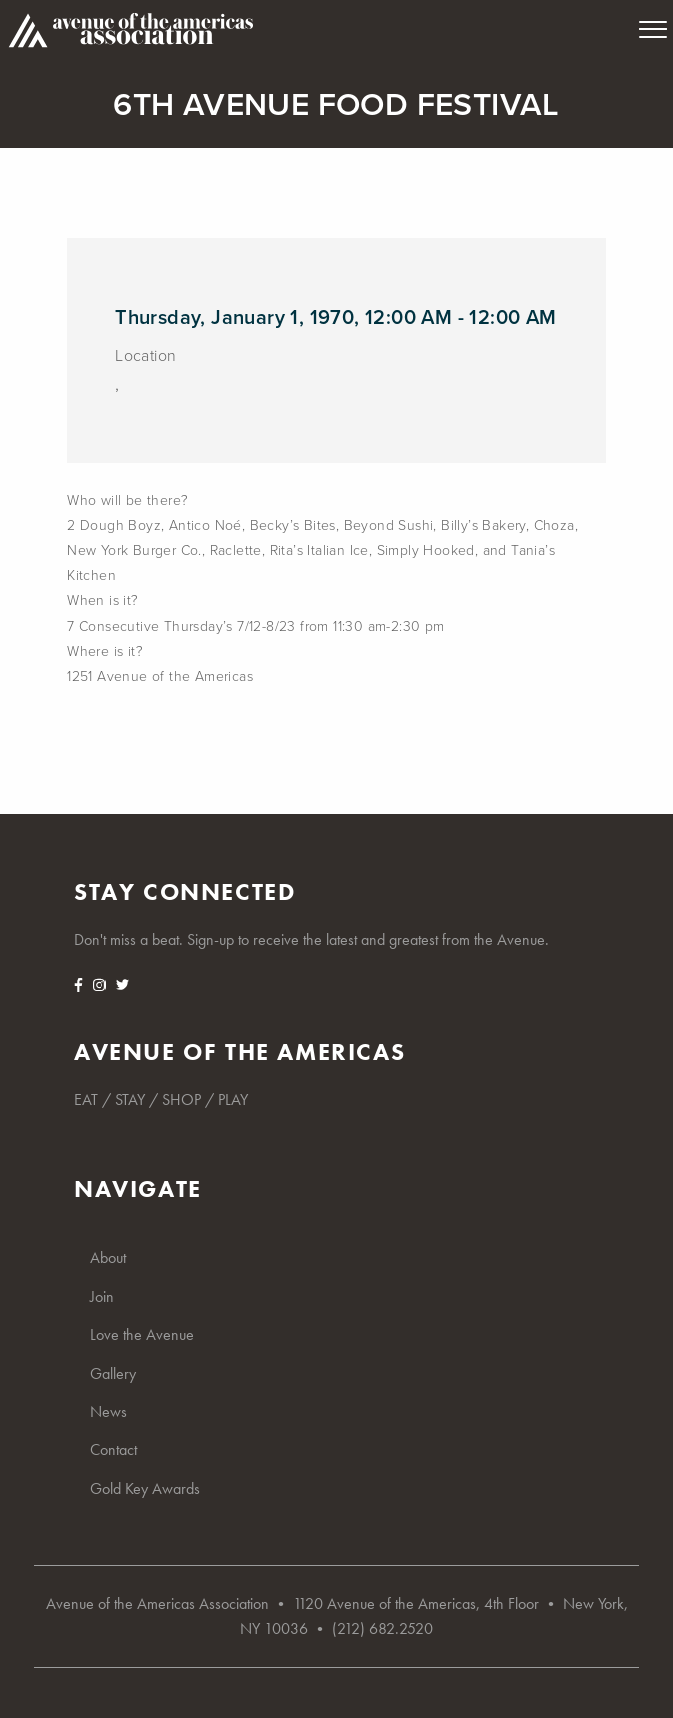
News (108, 1411)
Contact (113, 1449)
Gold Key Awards (145, 1488)
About (108, 1257)
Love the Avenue (142, 1334)
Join (102, 1296)
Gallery (113, 1373)
